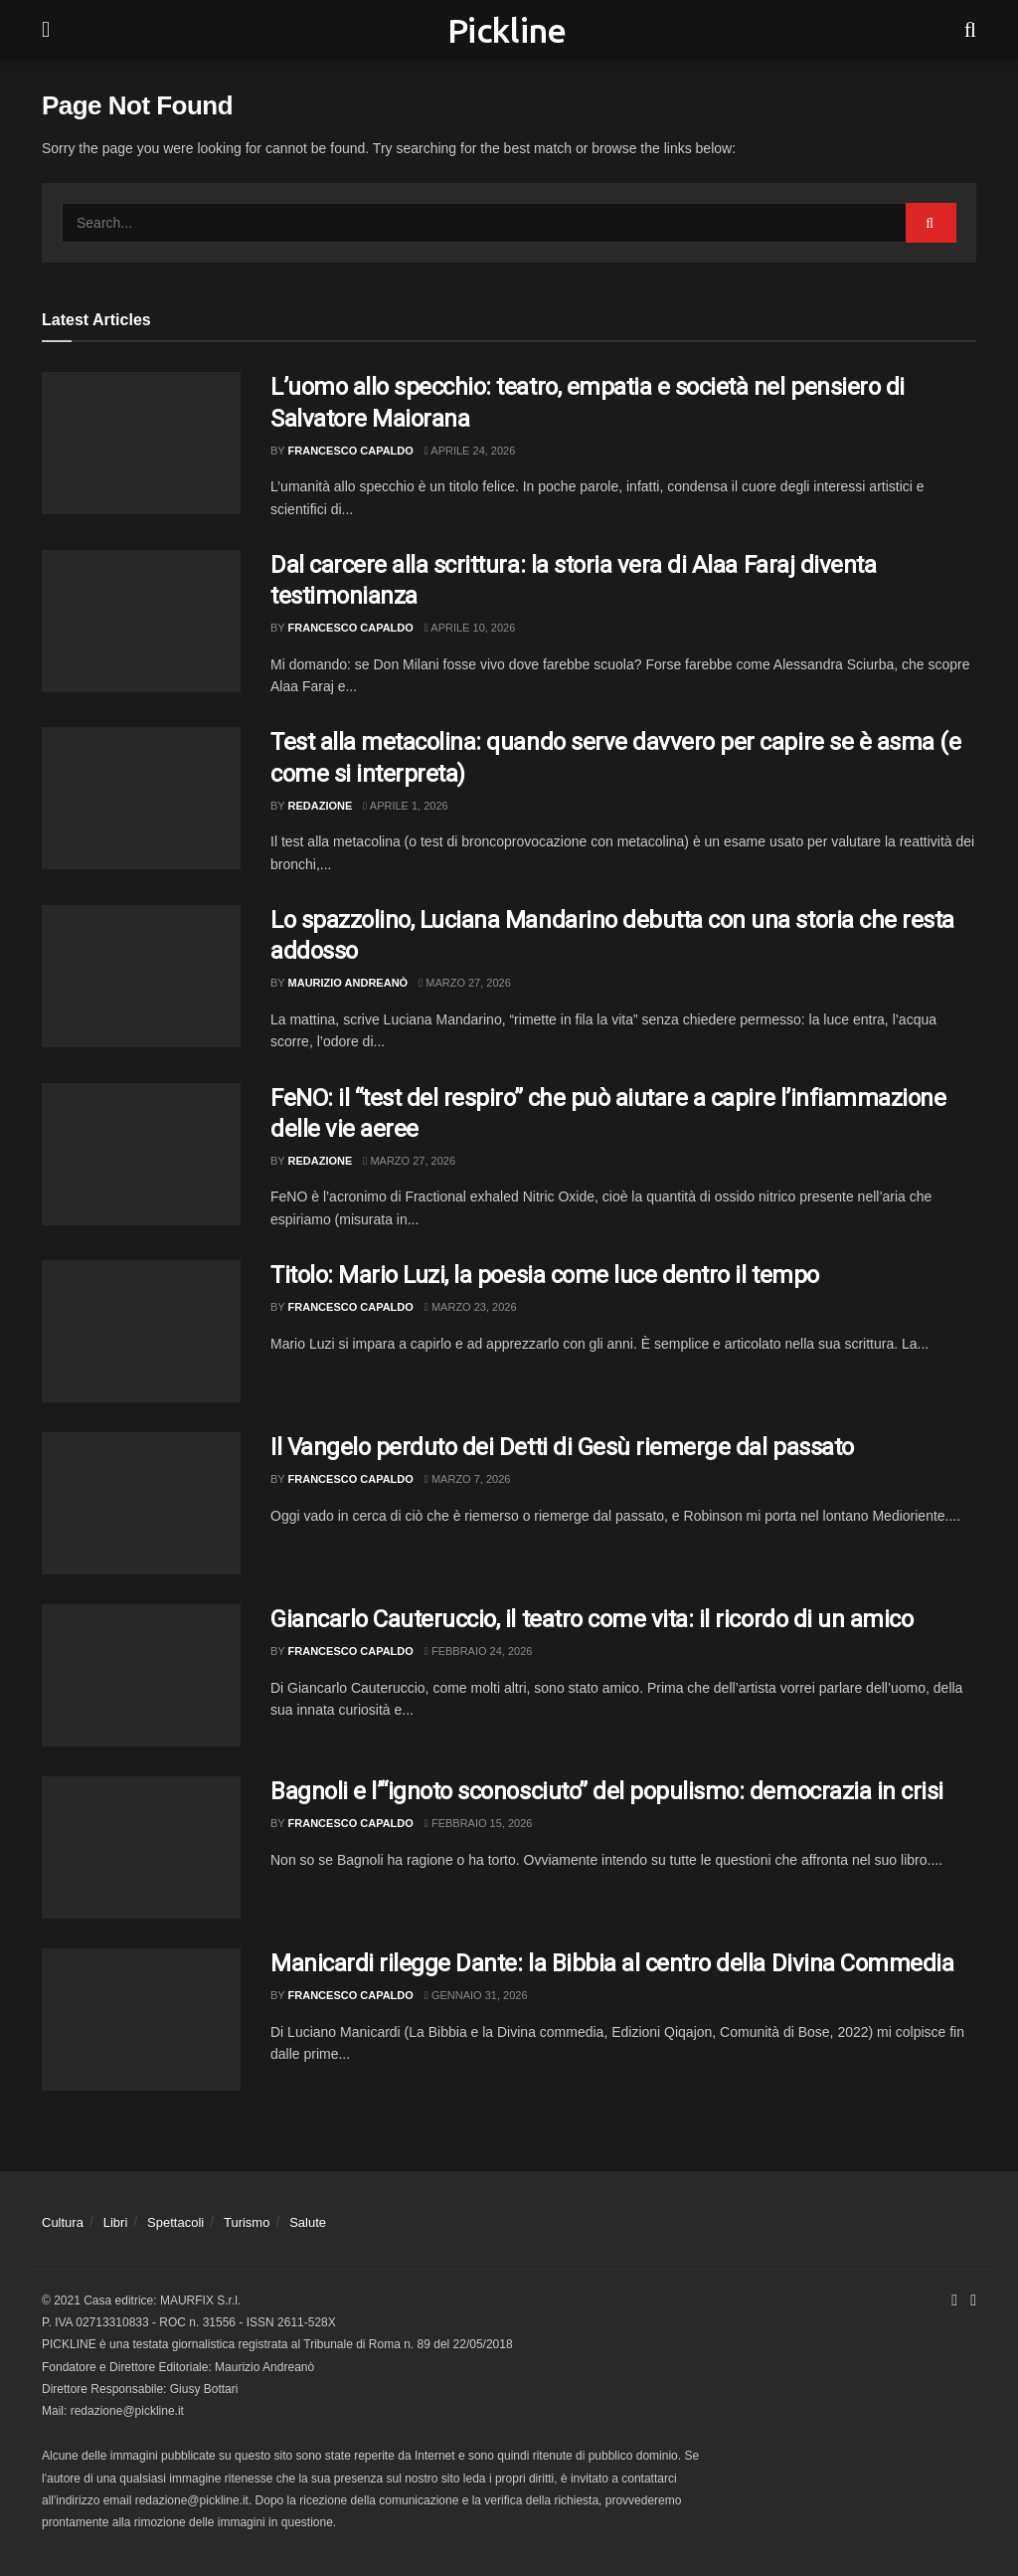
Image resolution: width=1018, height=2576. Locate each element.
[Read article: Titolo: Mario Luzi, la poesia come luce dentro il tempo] (141, 1331)
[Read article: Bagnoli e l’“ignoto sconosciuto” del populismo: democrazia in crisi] (141, 1847)
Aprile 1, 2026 (405, 806)
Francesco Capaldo (351, 451)
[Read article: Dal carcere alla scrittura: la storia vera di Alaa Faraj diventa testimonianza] (141, 621)
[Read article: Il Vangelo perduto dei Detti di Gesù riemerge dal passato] (141, 1503)
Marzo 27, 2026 (465, 983)
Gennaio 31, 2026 (476, 1995)
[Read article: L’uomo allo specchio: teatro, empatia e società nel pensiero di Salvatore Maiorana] (141, 443)
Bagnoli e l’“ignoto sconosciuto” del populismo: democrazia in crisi (606, 1791)
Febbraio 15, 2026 (478, 1823)
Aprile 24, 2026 (469, 451)
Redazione (320, 806)
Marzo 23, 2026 (470, 1307)
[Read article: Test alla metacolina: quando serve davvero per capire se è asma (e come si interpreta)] (141, 798)
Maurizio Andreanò (348, 983)
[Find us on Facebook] (954, 2301)
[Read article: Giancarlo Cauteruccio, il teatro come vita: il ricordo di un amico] (141, 1675)
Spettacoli (175, 2222)
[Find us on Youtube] (973, 2301)
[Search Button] (970, 30)
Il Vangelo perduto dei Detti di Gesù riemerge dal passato (562, 1447)
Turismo (246, 2222)
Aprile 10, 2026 (469, 628)
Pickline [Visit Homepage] (507, 30)
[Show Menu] (46, 30)
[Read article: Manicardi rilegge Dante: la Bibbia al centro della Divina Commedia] (141, 2019)
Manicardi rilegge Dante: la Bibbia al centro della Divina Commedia (611, 1963)
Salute (307, 2222)
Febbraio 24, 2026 (478, 1651)
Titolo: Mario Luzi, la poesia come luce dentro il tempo (544, 1275)
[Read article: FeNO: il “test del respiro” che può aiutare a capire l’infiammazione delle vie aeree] (141, 1154)
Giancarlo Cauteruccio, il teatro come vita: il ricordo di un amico (591, 1619)
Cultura (63, 2222)
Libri (115, 2222)
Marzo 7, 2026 (467, 1479)
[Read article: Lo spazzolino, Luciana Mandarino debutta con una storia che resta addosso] (141, 976)
